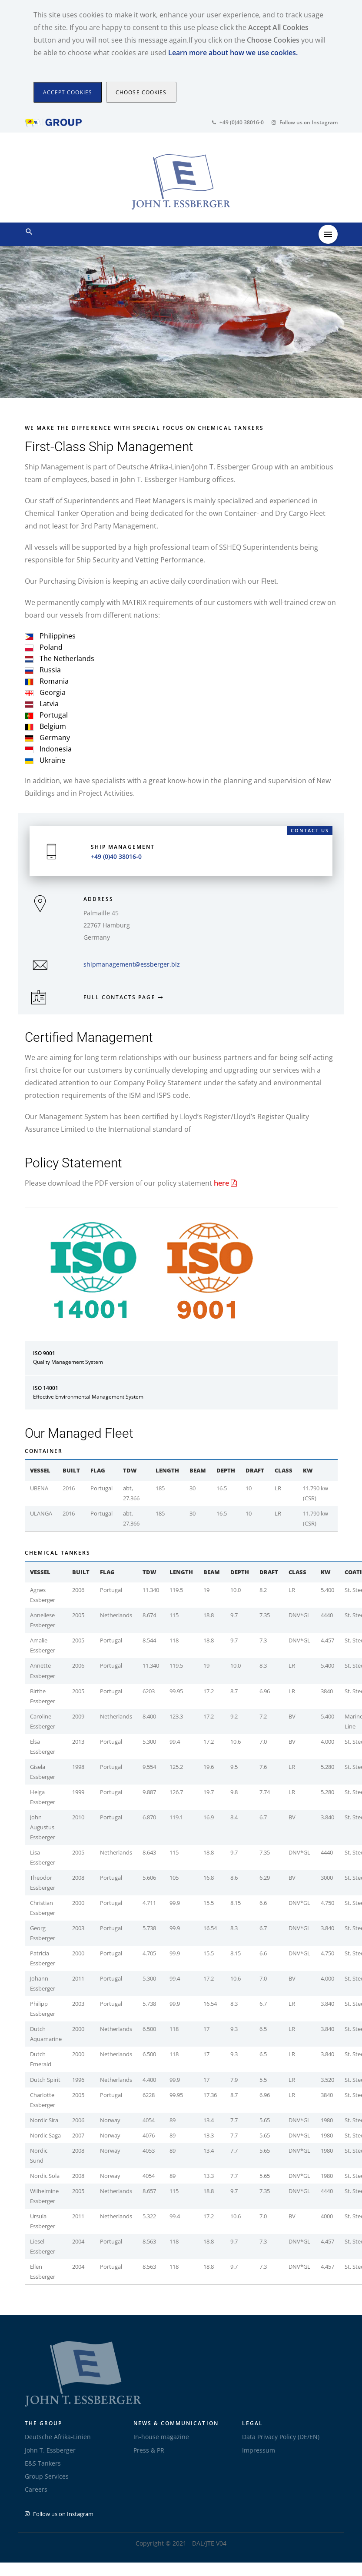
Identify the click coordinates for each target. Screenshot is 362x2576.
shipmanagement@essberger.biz (131, 964)
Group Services (47, 2476)
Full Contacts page (120, 997)
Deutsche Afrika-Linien (58, 2437)
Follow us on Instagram (305, 122)
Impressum (258, 2450)
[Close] (67, 92)
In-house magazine (161, 2437)
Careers (36, 2489)
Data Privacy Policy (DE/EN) (280, 2437)
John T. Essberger (50, 2450)
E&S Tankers (43, 2463)
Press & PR (148, 2450)
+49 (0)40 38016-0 (238, 122)
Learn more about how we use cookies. (233, 52)
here (225, 1183)
